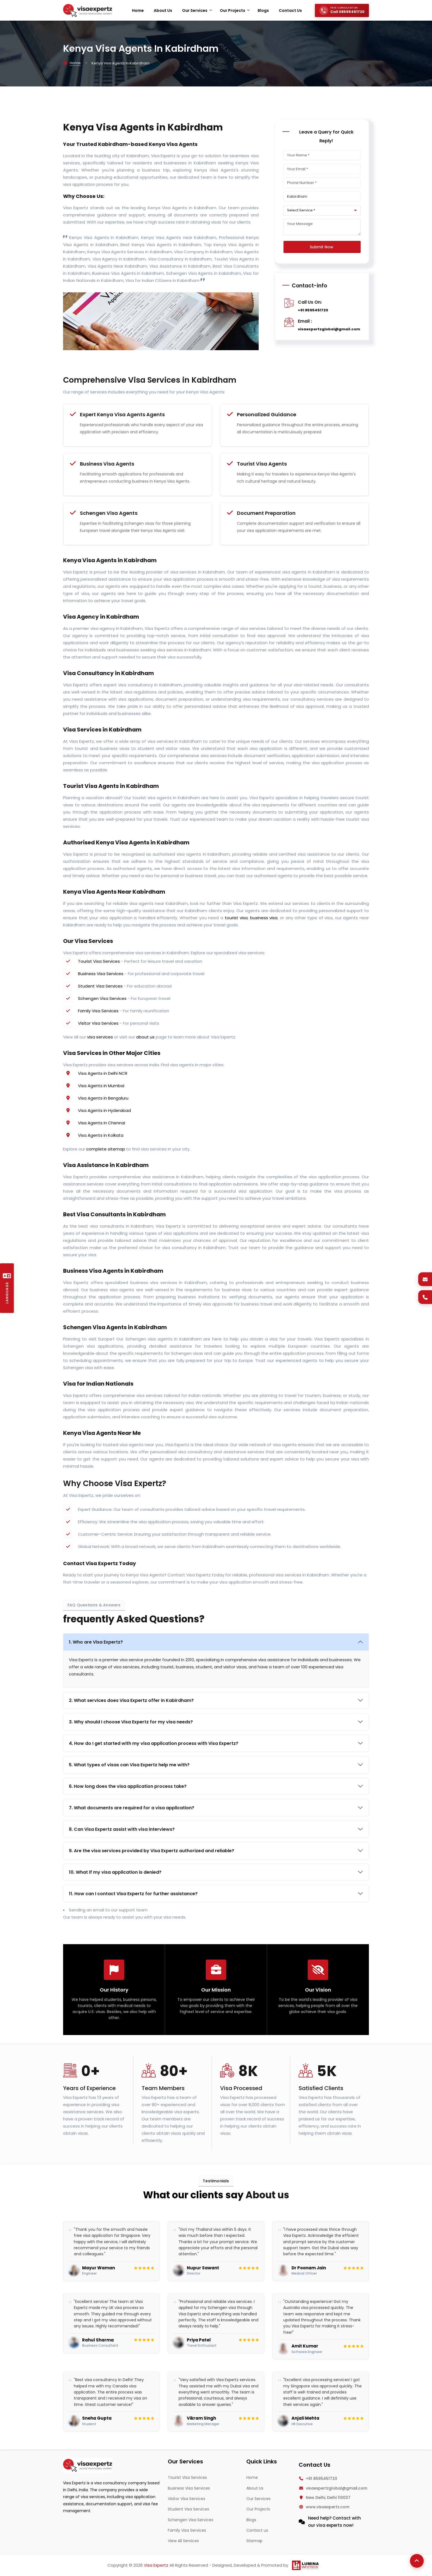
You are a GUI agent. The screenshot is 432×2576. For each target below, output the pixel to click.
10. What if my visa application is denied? (115, 1872)
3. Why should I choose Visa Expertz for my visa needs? (131, 1722)
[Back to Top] (417, 2561)
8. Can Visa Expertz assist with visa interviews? (122, 1829)
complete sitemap (105, 1149)
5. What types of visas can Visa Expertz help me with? (129, 1765)
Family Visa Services (98, 1011)
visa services (100, 1037)
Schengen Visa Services (102, 998)
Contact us (257, 2530)
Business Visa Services (100, 973)
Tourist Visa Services (99, 961)
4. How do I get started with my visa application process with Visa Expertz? (153, 1743)
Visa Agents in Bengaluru (103, 1098)
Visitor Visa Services (98, 1023)
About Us (254, 2488)
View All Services (183, 2541)
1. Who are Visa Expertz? (96, 1642)
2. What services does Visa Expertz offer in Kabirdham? (131, 1700)
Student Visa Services (100, 986)
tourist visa (236, 918)
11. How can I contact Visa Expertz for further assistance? (133, 1893)
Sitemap (254, 2541)
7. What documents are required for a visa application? (131, 1808)
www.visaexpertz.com (327, 2507)
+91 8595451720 (313, 310)
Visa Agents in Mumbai (101, 1086)
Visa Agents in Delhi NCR (102, 1073)
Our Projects (258, 2509)
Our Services (258, 2498)
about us (145, 1037)
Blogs (251, 2520)
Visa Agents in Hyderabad (104, 1110)
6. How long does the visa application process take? (128, 1786)
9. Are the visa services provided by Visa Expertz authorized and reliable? (151, 1851)
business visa (264, 918)
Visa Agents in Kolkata (100, 1135)
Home (75, 63)
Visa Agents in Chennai (101, 1123)
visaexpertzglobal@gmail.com (329, 329)
